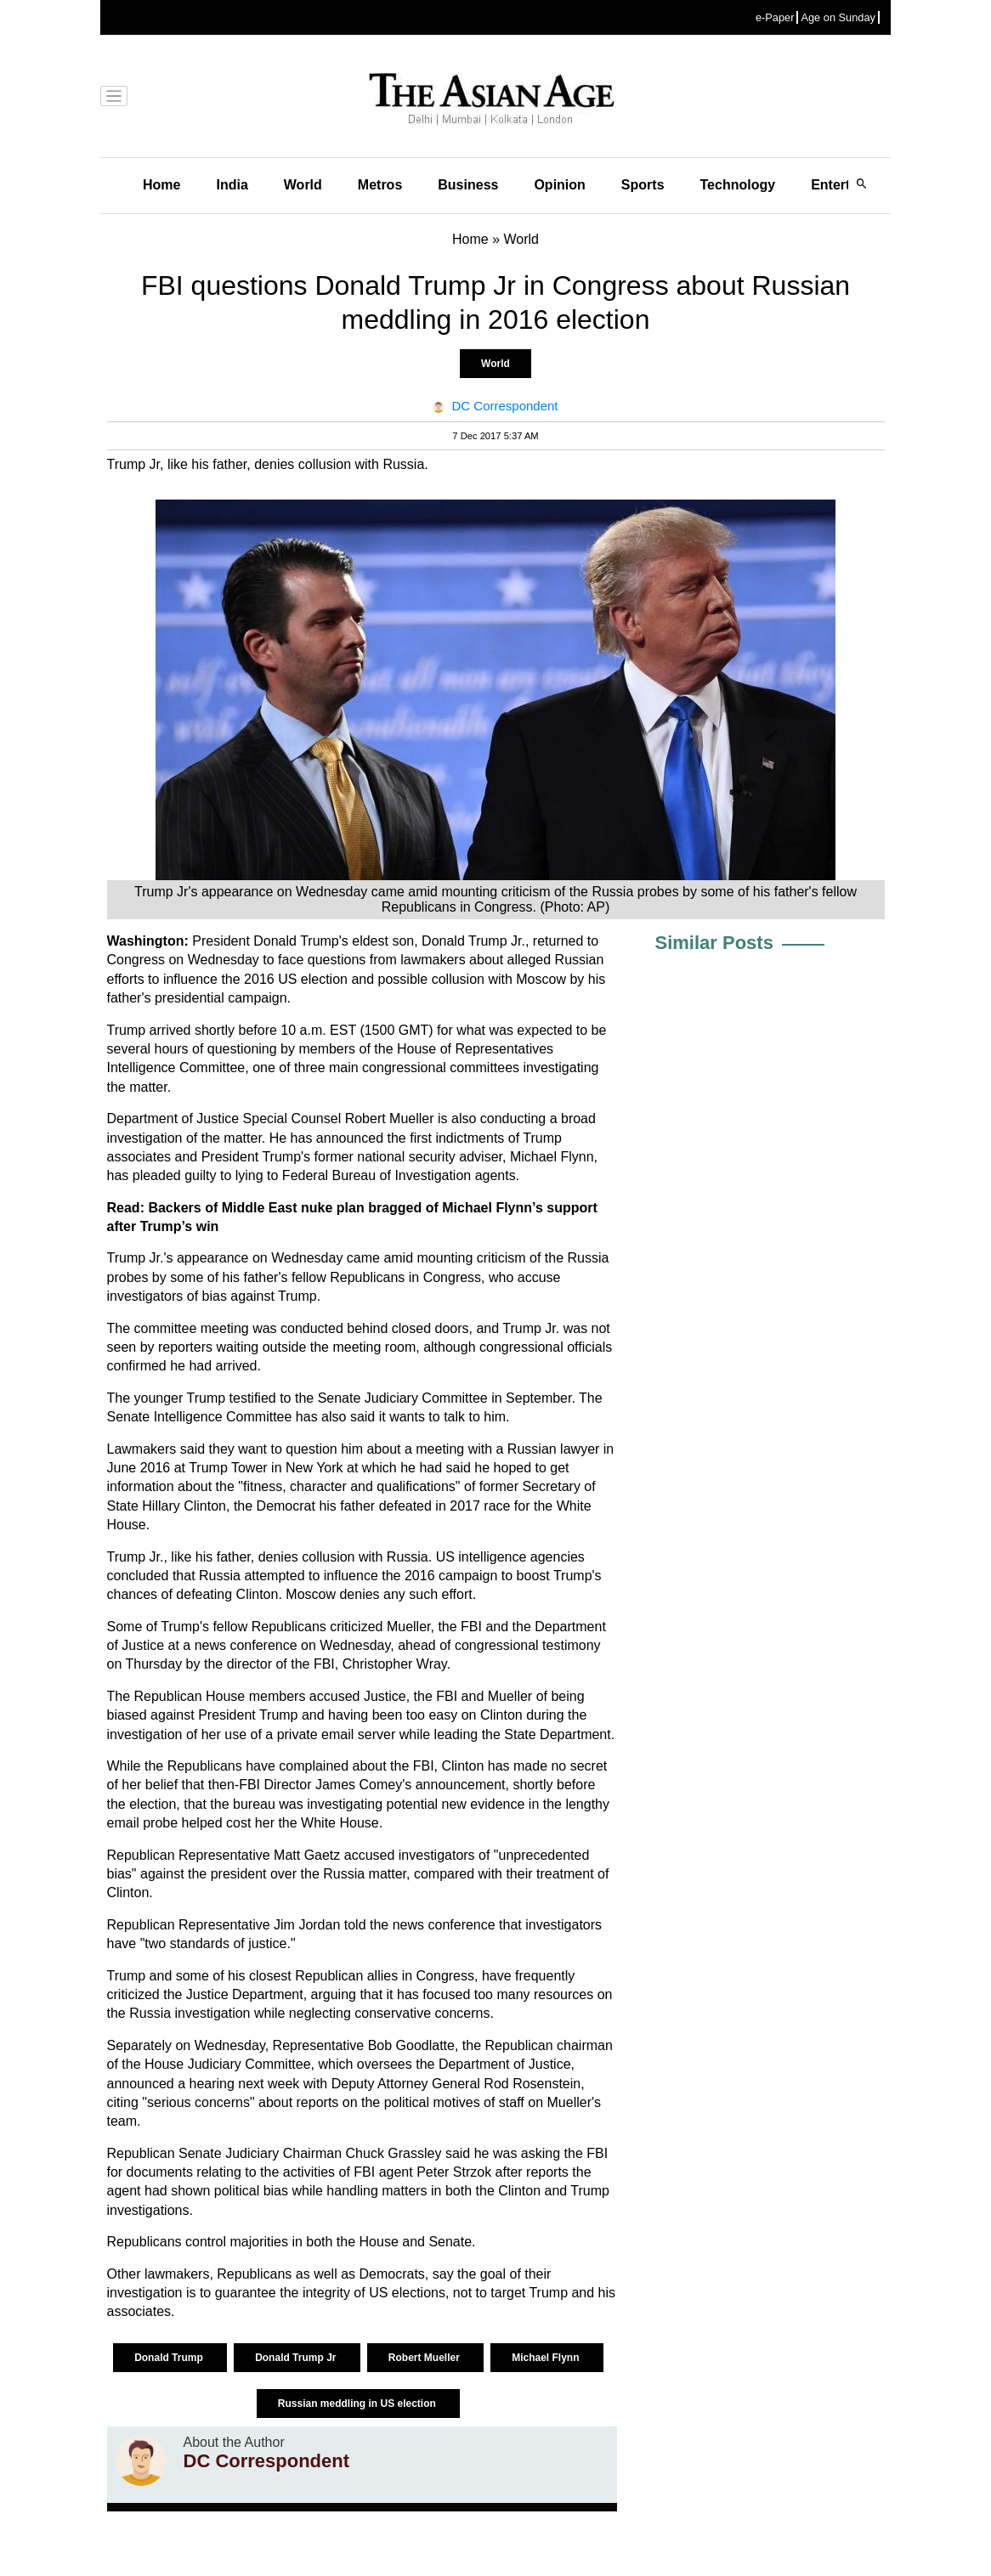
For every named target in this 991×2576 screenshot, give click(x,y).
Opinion (559, 185)
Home (161, 185)
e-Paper (775, 17)
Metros (380, 185)
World (303, 185)
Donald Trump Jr (297, 2358)
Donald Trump (170, 2358)
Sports (643, 185)
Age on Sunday (838, 17)
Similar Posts (714, 942)
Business (468, 185)
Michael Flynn (547, 2358)
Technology (738, 185)
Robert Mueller (425, 2358)
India (231, 185)
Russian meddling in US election (358, 2403)
